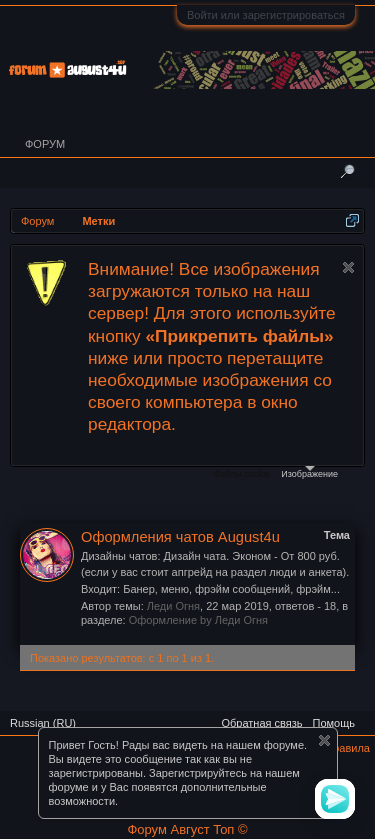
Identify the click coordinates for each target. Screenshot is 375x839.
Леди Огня (173, 606)
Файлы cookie (241, 474)
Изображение (309, 472)
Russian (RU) (43, 723)
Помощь (334, 723)
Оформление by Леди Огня (198, 620)
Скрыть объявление (348, 267)
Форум (45, 144)
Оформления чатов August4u (180, 537)
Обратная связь (261, 723)
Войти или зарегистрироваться (266, 15)
